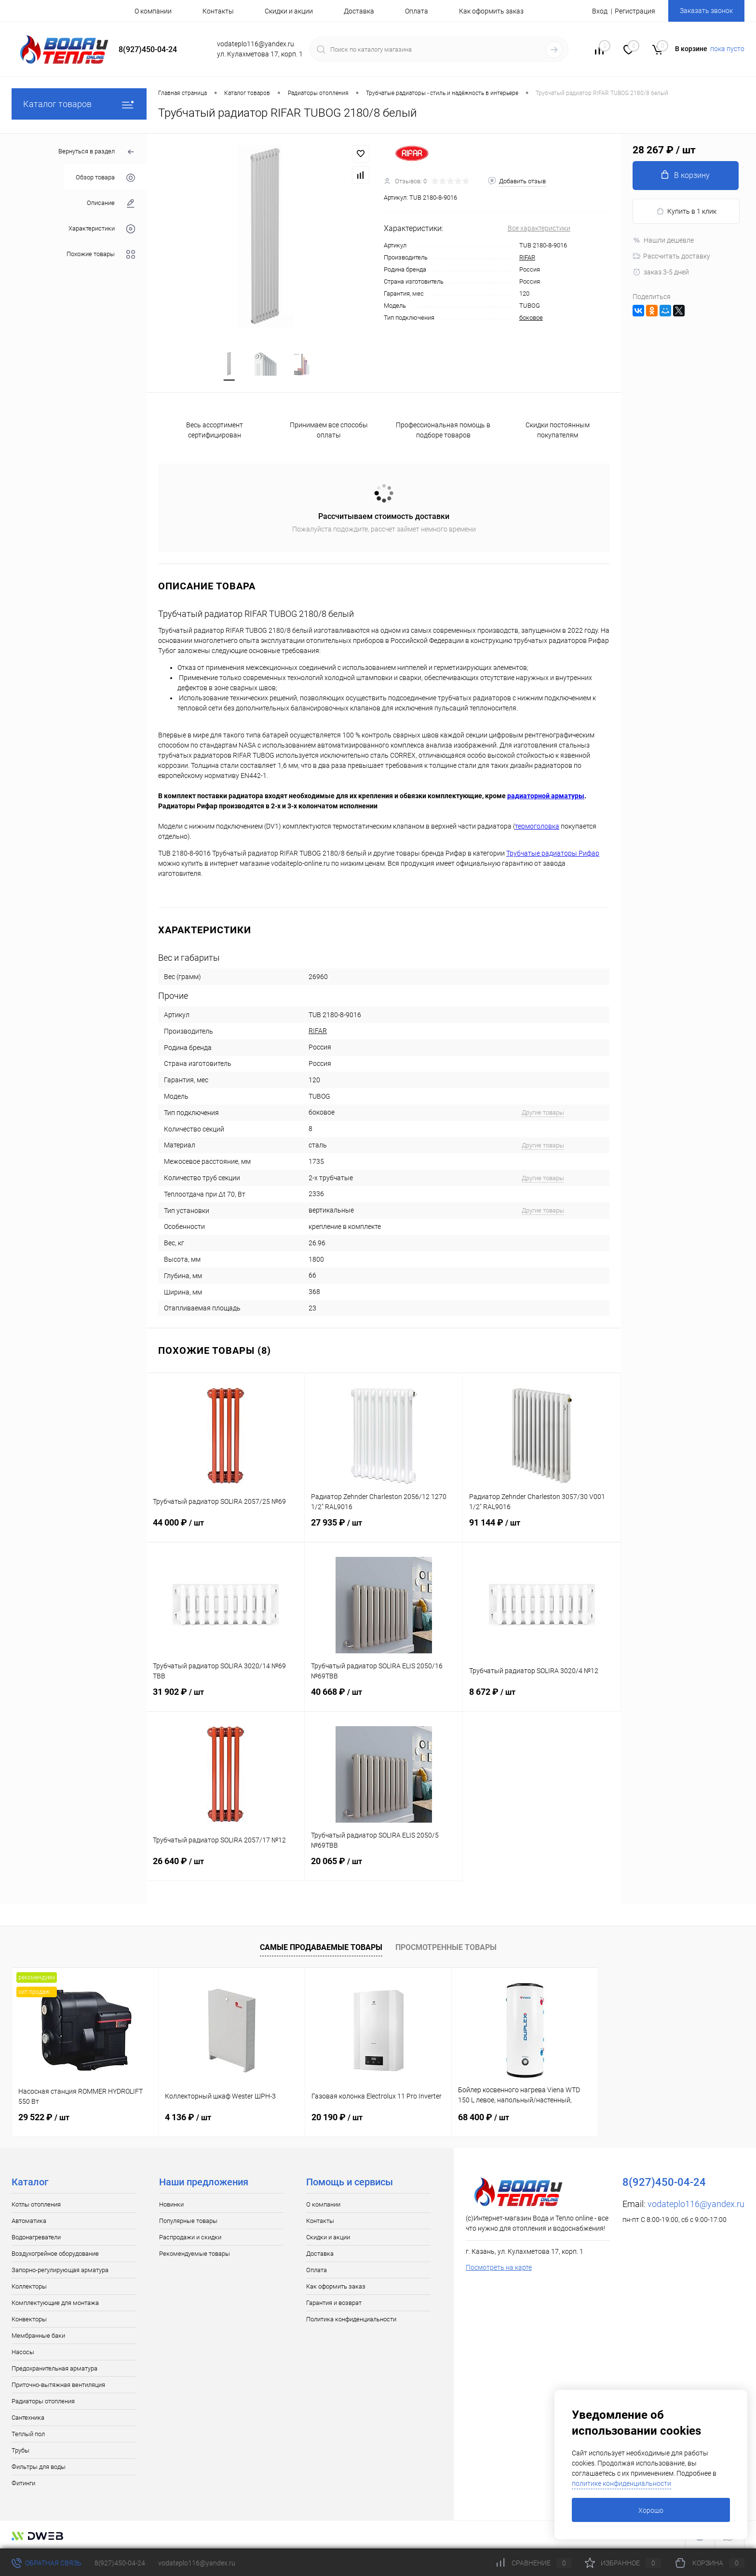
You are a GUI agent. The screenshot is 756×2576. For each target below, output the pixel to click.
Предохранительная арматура (54, 2368)
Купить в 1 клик (686, 211)
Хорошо (650, 2510)
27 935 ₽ (383, 1528)
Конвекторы (29, 2319)
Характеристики (101, 228)
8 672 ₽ (541, 1698)
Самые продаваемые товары (321, 1947)
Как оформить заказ (491, 11)
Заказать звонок (706, 10)
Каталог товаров (79, 104)
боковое (531, 317)
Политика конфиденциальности (351, 2319)
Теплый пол (28, 2434)
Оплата (416, 11)
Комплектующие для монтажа (55, 2302)
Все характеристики (539, 228)
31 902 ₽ (225, 1698)
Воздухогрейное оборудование (55, 2253)
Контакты (218, 11)
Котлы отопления (36, 2204)
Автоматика (29, 2220)
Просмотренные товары (446, 1947)
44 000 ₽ (225, 1528)
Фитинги (23, 2483)
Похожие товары (101, 254)
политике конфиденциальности (621, 2483)
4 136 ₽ (188, 2117)
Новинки (171, 2204)
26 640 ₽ (225, 1867)
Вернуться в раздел (96, 152)
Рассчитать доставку (671, 256)
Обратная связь (46, 2563)
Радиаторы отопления (43, 2401)
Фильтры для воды (39, 2466)
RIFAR (527, 257)
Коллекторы (29, 2286)
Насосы (23, 2352)
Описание (111, 203)
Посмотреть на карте (499, 2267)
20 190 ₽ (337, 2117)
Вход (600, 11)
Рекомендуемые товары (194, 2253)
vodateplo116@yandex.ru (696, 2204)
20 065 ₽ (383, 1867)
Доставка (359, 11)
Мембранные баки (38, 2335)
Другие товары (543, 1112)
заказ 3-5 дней (661, 272)
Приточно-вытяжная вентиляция (58, 2384)
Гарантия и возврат (334, 2302)
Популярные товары (188, 2220)
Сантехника (28, 2417)
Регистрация (635, 11)
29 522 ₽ (43, 2117)
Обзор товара (105, 177)
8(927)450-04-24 (119, 2563)
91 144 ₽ (541, 1528)
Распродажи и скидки (190, 2237)
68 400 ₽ (483, 2117)
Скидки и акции (289, 11)
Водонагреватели (36, 2237)
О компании (153, 11)
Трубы (20, 2450)
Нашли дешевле (663, 240)
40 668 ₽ (383, 1698)
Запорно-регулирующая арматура (60, 2270)
